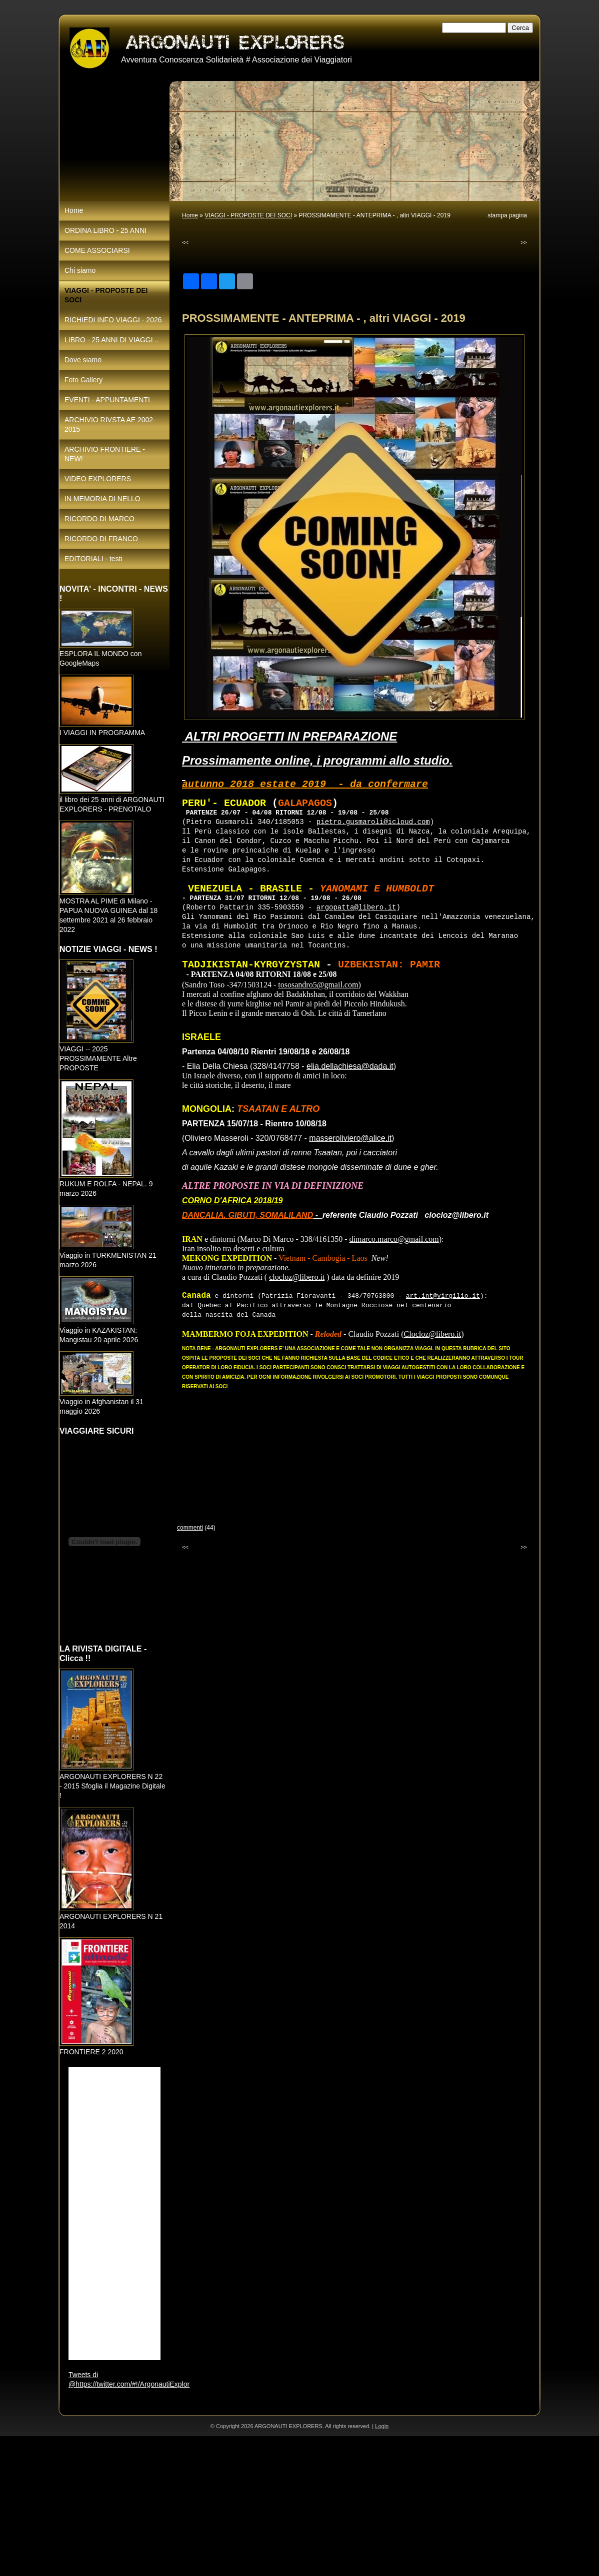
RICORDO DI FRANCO (101, 539)
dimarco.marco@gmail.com (394, 1238)
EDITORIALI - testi (93, 559)
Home (190, 215)
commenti (190, 1527)
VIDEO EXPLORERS (97, 479)
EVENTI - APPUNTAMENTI (107, 400)
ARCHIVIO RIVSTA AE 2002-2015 (110, 424)
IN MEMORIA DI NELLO (102, 499)
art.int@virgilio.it (443, 1295)
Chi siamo (80, 270)
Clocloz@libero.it (433, 1334)
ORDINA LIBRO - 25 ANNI (105, 230)
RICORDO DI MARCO (99, 519)
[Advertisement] (299, 2506)
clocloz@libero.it (296, 1276)
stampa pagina (507, 215)
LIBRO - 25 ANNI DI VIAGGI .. (111, 340)
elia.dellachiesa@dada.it (350, 1065)
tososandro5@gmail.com (318, 984)
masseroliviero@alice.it (350, 1137)
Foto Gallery (83, 380)
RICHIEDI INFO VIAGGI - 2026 (113, 320)
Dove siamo (83, 360)
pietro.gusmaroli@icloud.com (373, 822)
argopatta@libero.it (356, 908)
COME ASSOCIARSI (97, 250)
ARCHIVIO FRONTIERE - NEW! (104, 454)
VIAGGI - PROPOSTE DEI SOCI (248, 215)
